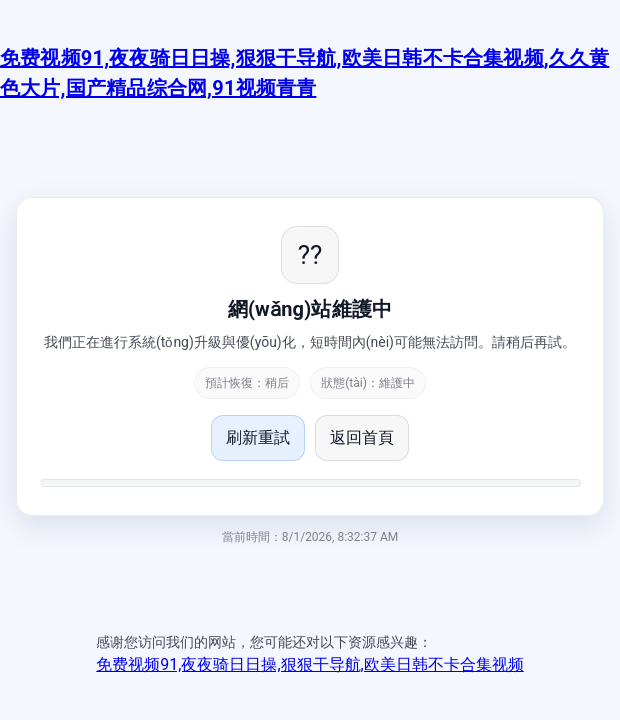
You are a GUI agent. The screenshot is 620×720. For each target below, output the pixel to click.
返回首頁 (362, 437)
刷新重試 (258, 437)
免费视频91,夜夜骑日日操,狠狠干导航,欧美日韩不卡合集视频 (309, 664)
